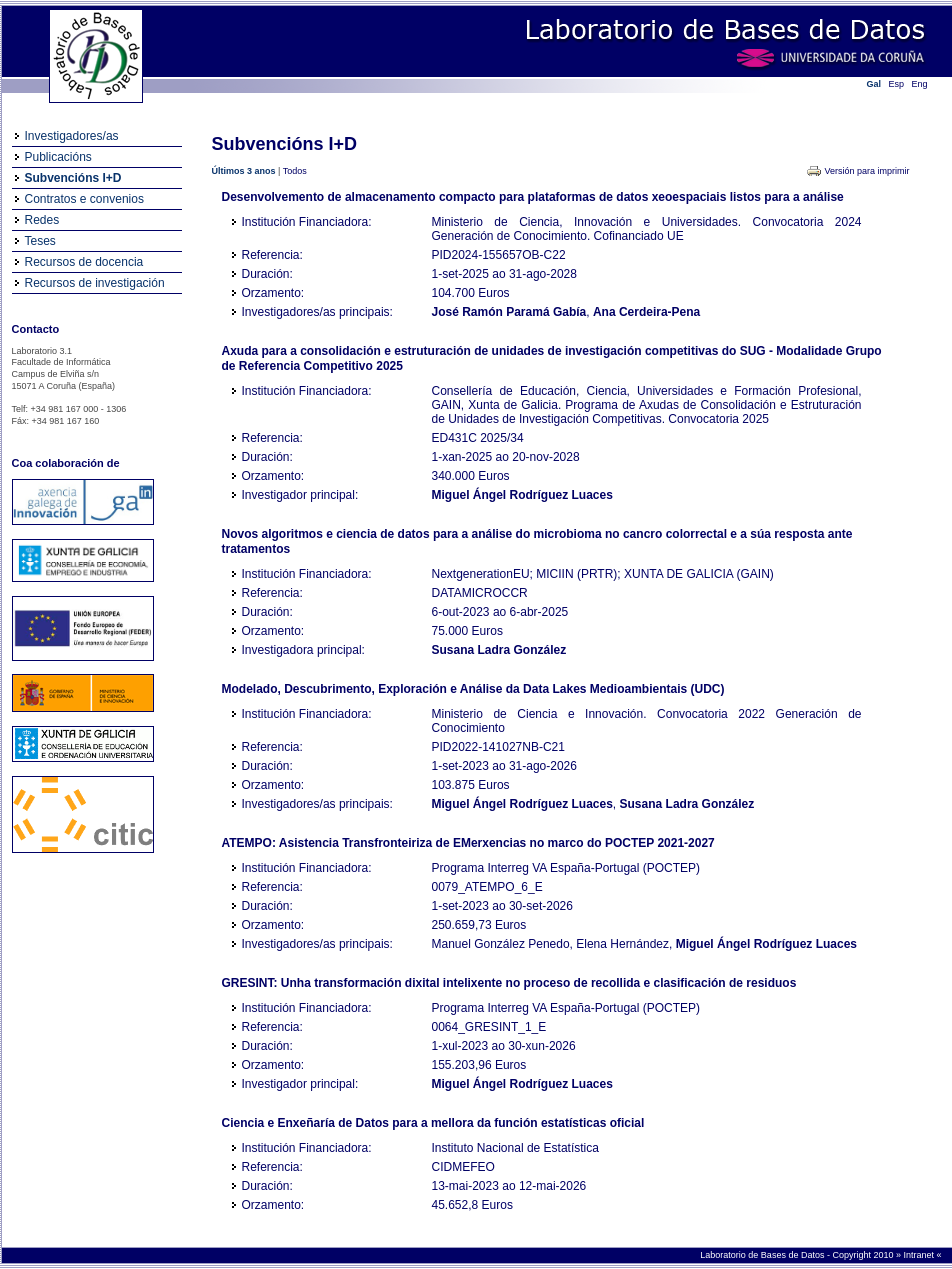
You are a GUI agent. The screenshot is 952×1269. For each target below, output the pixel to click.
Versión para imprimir (866, 171)
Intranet (919, 1255)
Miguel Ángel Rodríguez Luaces (522, 495)
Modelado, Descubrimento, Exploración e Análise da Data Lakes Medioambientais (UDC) (473, 689)
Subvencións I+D (73, 178)
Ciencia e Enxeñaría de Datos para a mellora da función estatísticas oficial (433, 1123)
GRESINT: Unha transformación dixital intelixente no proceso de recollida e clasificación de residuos (509, 983)
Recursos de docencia (84, 262)
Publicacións (58, 157)
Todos (295, 171)
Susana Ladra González (499, 650)
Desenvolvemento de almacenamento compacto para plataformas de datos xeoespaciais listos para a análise (533, 197)
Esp (897, 84)
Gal (874, 84)
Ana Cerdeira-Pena (646, 312)
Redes (42, 220)
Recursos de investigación (95, 283)
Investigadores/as (72, 136)
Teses (40, 241)
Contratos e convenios (84, 199)
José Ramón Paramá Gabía (509, 312)
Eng (920, 84)
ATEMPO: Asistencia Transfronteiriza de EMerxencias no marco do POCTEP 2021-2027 (468, 843)
